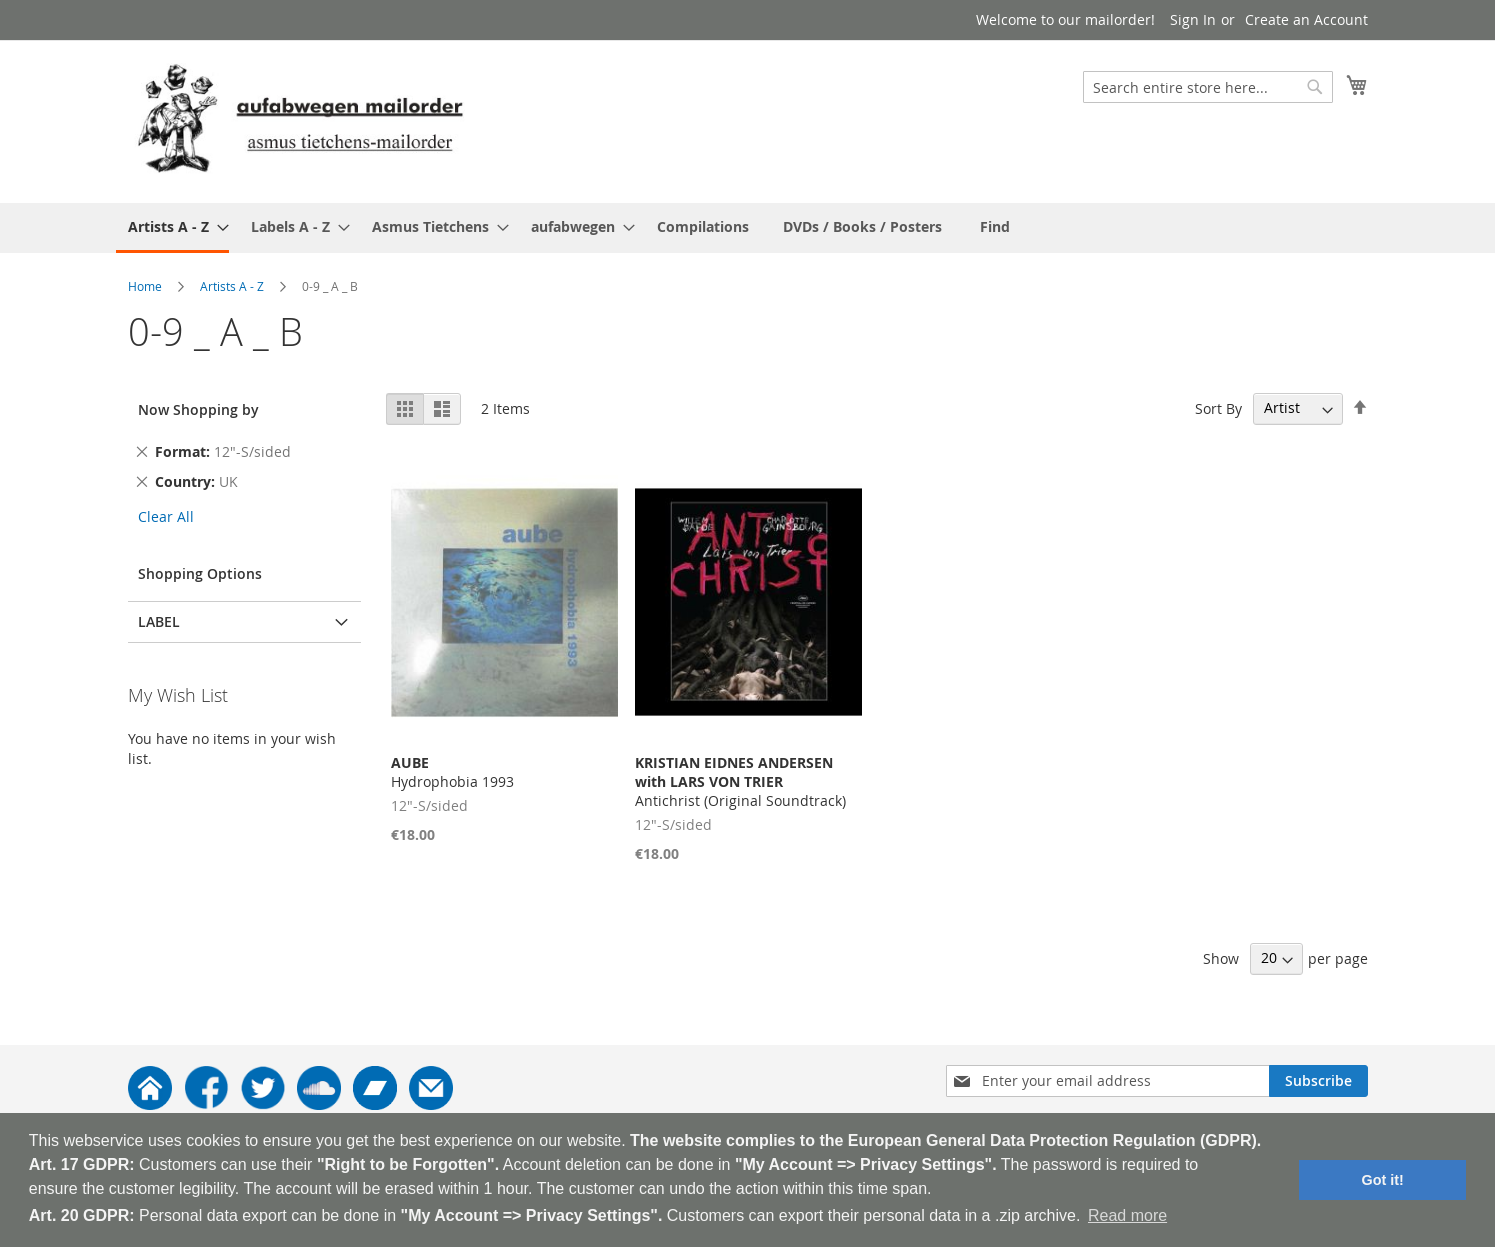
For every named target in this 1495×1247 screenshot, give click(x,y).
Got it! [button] (1383, 1180)
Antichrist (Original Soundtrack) (740, 781)
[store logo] (300, 120)
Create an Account (1306, 19)
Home (145, 286)
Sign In (1193, 19)
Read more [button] (1127, 1215)
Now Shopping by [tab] (198, 409)
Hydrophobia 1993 (452, 772)
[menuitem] (172, 228)
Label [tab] (159, 621)
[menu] (748, 228)
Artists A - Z (232, 286)
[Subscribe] (1318, 1081)
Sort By (1218, 407)
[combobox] (1208, 87)
